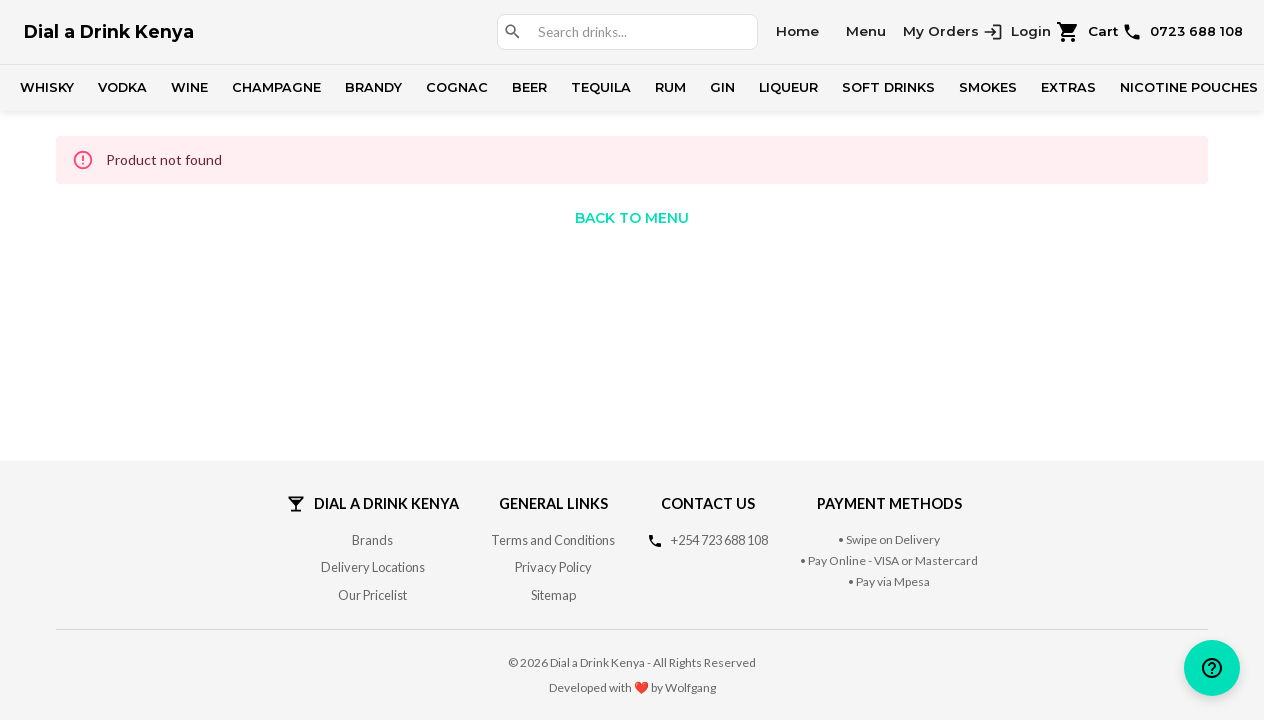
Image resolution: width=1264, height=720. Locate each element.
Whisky (47, 87)
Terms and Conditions (553, 540)
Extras (1068, 87)
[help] (1212, 668)
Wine (189, 87)
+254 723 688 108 (719, 540)
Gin (722, 87)
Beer (529, 87)
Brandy (373, 87)
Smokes (988, 87)
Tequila (601, 87)
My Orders (941, 31)
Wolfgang (690, 687)
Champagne (276, 87)
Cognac (457, 87)
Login (1017, 32)
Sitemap (553, 595)
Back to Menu (632, 218)
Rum (670, 87)
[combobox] (639, 32)
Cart (1087, 32)
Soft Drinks (888, 87)
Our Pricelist (372, 595)
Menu (866, 31)
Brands (372, 540)
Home (797, 31)
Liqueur (788, 87)
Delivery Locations (373, 567)
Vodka (122, 87)
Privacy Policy (553, 567)
